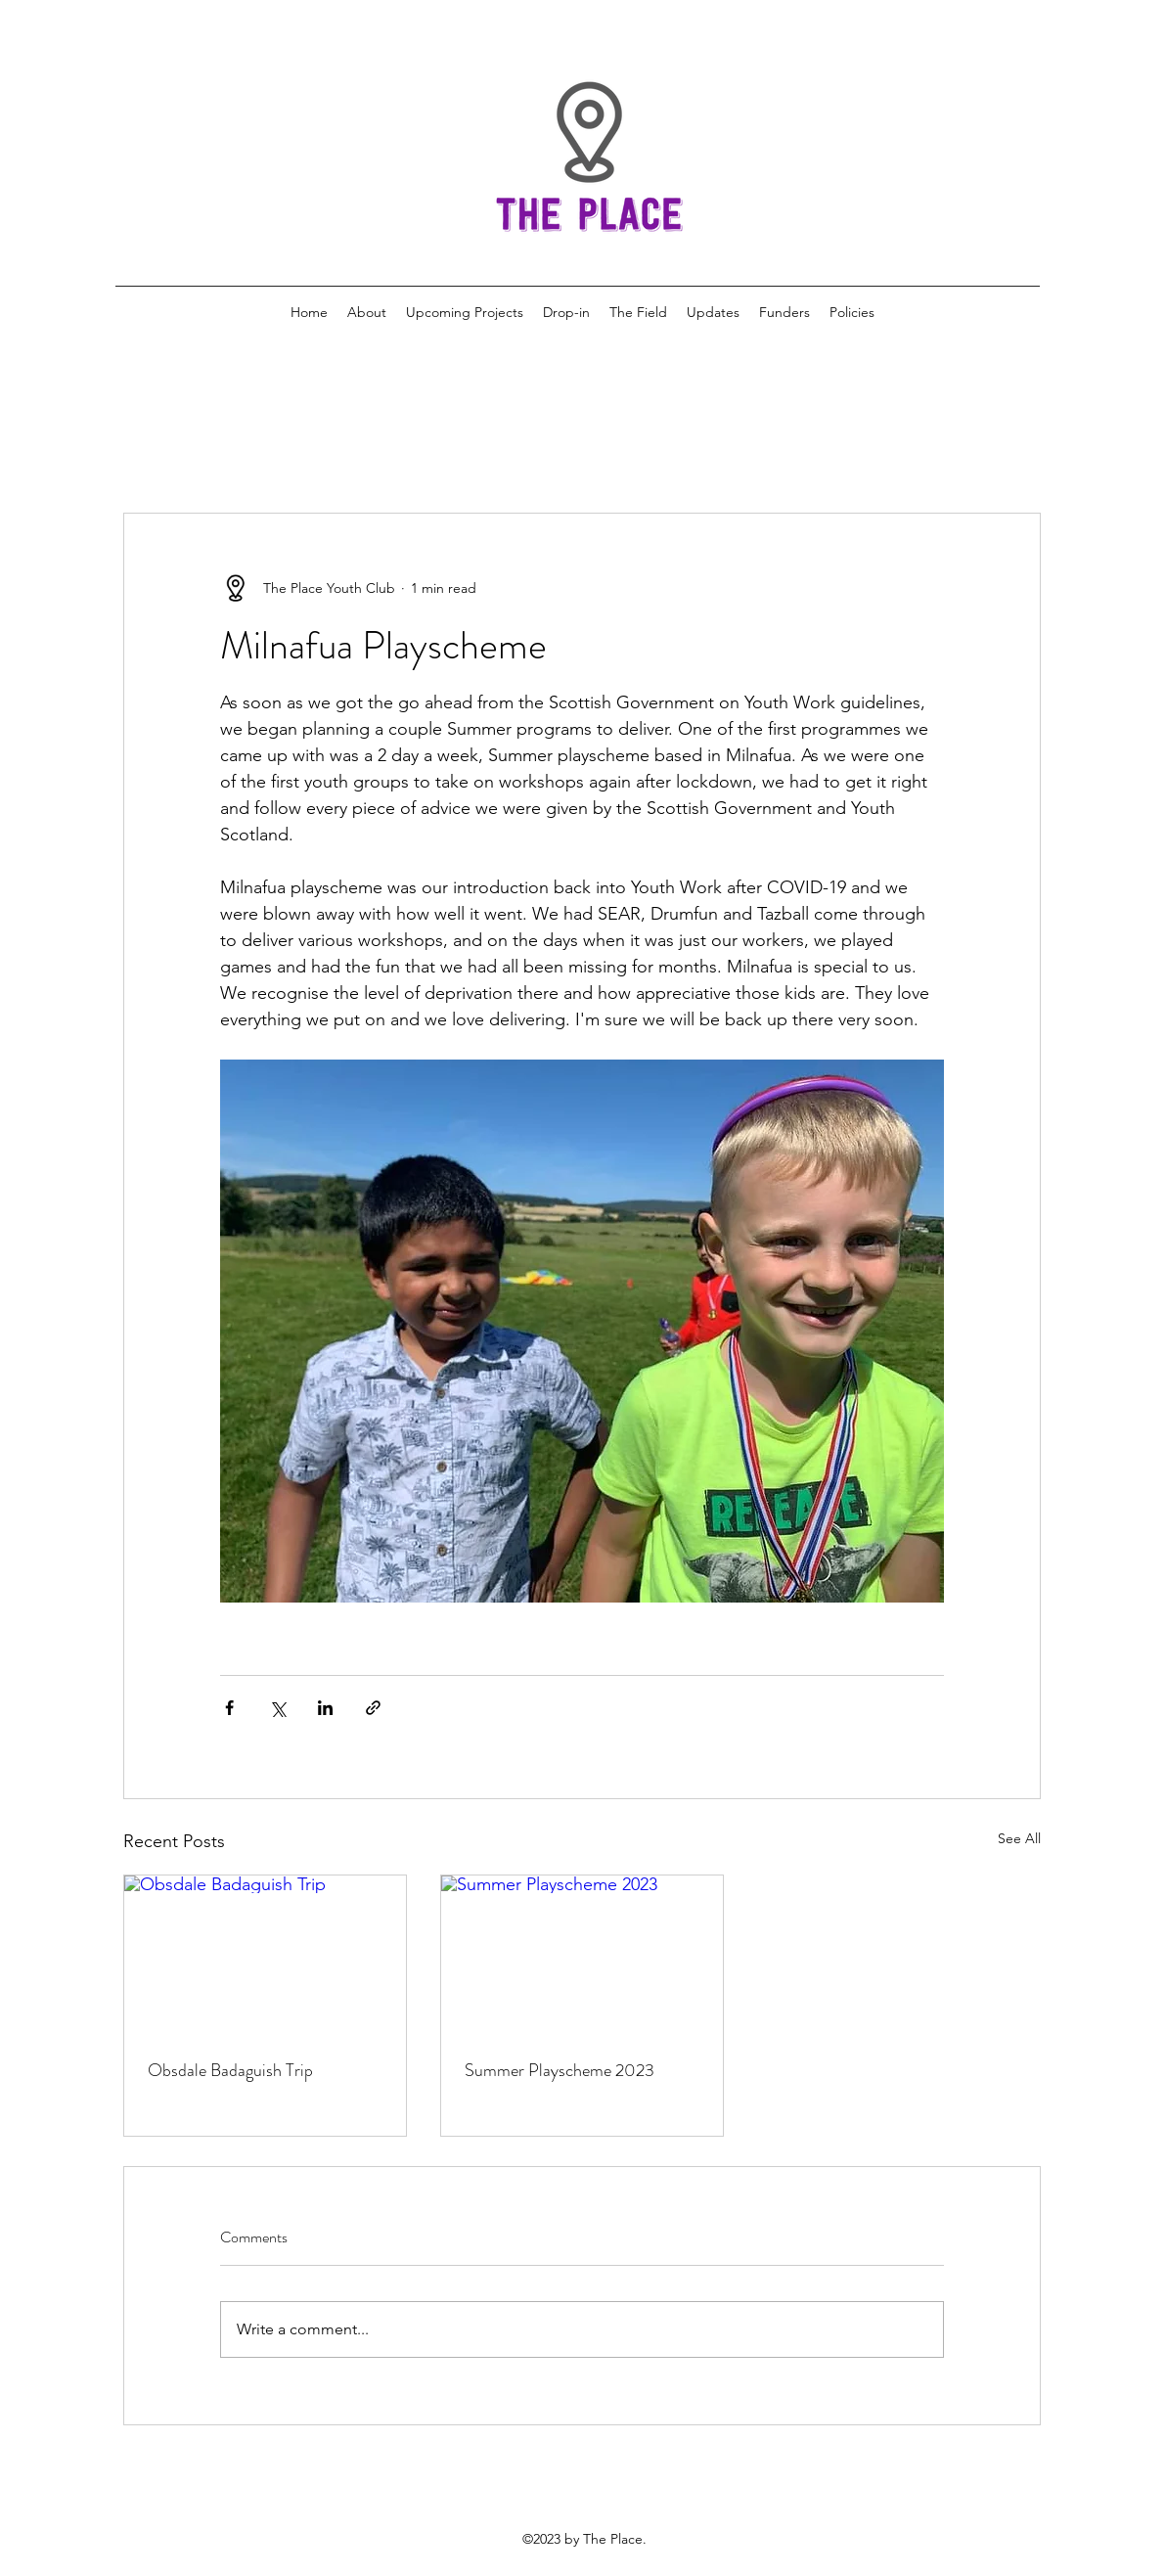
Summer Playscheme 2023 (559, 2070)
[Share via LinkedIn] (325, 1707)
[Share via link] (373, 1707)
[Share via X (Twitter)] (277, 1707)
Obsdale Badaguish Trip (230, 2070)
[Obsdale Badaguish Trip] (265, 1955)
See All (1019, 1838)
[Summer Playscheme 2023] (582, 1955)
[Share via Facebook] (229, 1707)
